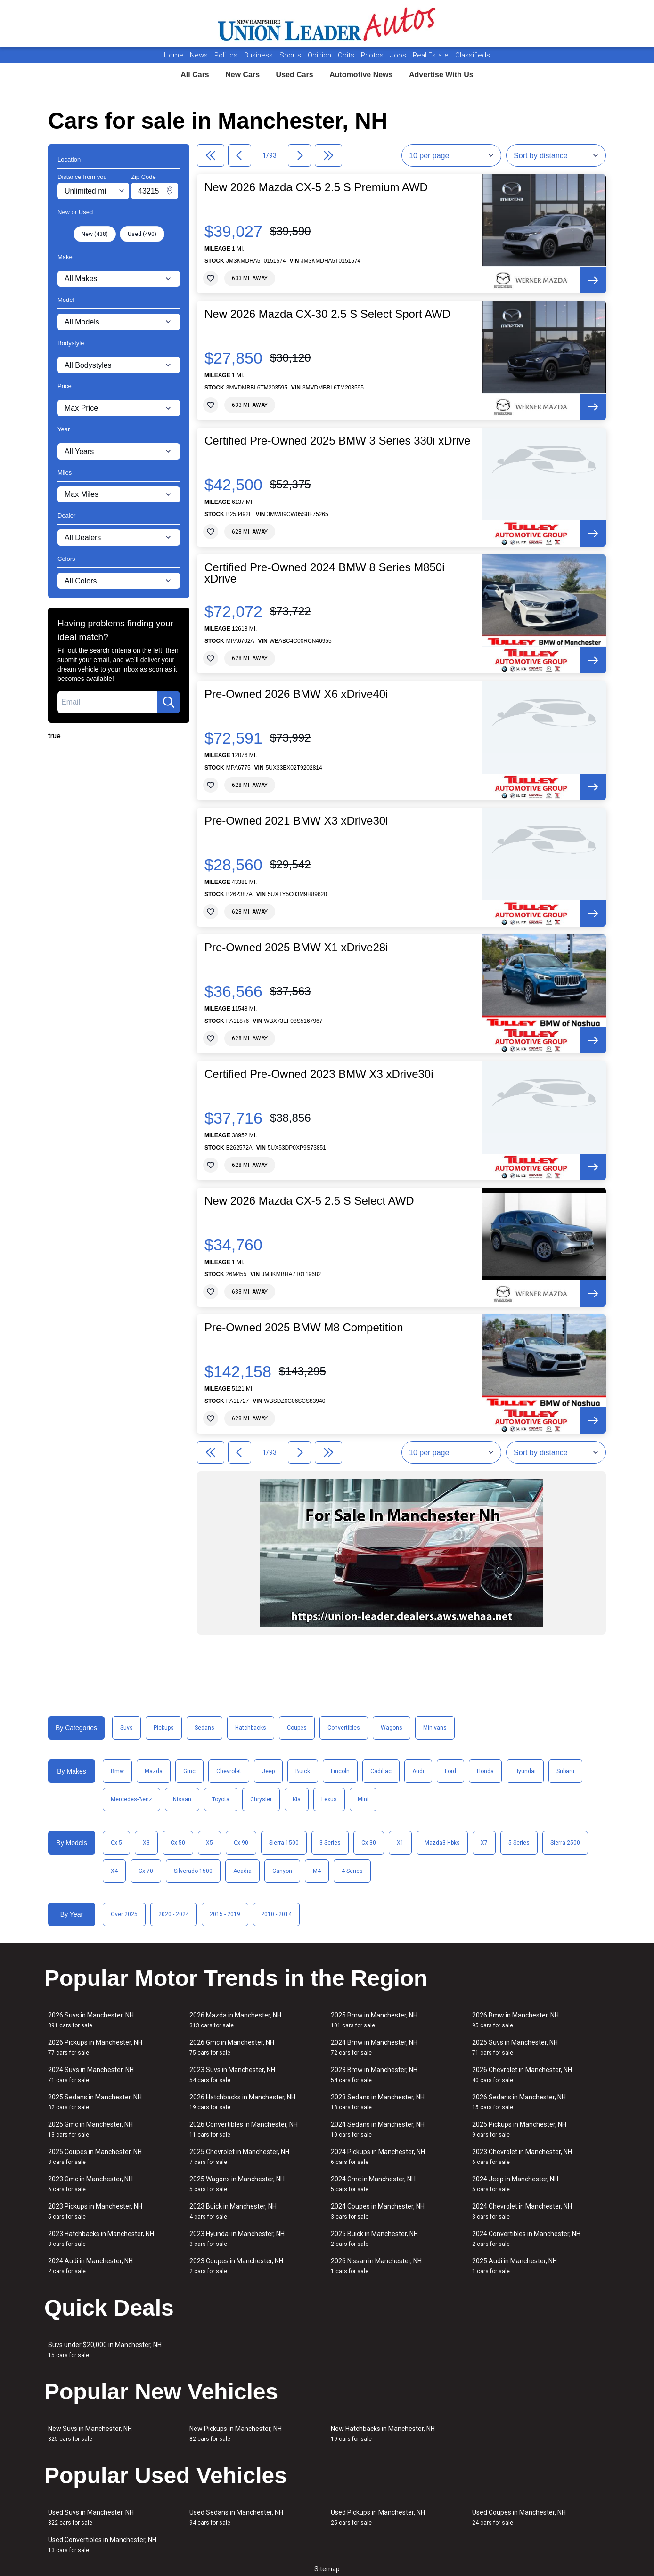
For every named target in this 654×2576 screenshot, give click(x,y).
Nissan (182, 1799)
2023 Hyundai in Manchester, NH (237, 2238)
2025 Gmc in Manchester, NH (90, 2129)
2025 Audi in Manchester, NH (514, 2266)
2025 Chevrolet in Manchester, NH (239, 2156)
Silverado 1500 (193, 1871)
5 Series (519, 1842)
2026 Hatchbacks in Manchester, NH (242, 2102)
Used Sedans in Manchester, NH (236, 2517)
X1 (400, 1842)
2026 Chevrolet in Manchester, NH (522, 2074)
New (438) (95, 234)
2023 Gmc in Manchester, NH (90, 2184)
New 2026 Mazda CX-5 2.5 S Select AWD (309, 1201)
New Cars (242, 75)
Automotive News (360, 75)
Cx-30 (368, 1842)
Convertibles (343, 1728)
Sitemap (327, 2569)
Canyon (282, 1871)
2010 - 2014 (276, 1914)
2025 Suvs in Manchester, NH (515, 2047)
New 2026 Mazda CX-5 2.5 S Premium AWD (316, 187)
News (199, 55)
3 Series (330, 1842)
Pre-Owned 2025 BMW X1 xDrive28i (296, 947)
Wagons (391, 1728)
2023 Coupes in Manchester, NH (236, 2266)
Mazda (154, 1771)
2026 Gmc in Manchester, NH (231, 2047)
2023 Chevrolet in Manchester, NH (522, 2156)
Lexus (329, 1799)
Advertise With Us (441, 75)
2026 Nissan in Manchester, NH (376, 2266)
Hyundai (525, 1771)
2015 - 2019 (225, 1914)
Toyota (220, 1799)
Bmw (117, 1771)
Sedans (204, 1728)
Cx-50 (178, 1842)
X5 (209, 1842)
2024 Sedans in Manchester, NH (378, 2129)
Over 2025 (124, 1914)
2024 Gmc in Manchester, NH (373, 2184)
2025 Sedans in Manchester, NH (95, 2102)
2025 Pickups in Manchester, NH (519, 2129)
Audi (418, 1771)
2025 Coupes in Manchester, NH (95, 2156)
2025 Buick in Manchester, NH (374, 2238)
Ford (450, 1771)
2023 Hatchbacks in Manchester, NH (101, 2238)
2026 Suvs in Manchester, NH (91, 2020)
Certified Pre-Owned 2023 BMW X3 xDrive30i (318, 1074)
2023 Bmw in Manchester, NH (374, 2074)
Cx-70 (146, 1871)
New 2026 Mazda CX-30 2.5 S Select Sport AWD (327, 314)
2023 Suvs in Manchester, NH (232, 2074)
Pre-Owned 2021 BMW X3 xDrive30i (296, 820)
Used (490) (142, 234)
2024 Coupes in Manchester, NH (378, 2211)
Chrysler (261, 1799)
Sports (291, 55)
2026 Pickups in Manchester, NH (95, 2047)
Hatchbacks (250, 1728)
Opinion (320, 55)
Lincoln (340, 1771)
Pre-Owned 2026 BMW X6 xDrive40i (296, 694)
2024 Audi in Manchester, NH (90, 2266)
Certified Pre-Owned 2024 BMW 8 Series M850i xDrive (324, 573)
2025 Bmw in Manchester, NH (374, 2020)
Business (259, 55)
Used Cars (294, 75)
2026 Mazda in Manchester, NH (235, 2020)
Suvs (126, 1728)
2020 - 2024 (173, 1914)
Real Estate (431, 55)
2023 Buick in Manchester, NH (233, 2211)
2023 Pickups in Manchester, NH (95, 2211)
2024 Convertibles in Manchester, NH (526, 2238)
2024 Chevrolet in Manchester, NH (522, 2211)
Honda (485, 1771)
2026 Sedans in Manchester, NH (519, 2102)
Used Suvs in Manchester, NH (91, 2517)
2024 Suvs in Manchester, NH (91, 2074)
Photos (373, 55)
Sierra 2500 (565, 1842)
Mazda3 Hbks (442, 1842)
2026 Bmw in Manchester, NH (515, 2020)
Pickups (164, 1728)
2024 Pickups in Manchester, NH (378, 2156)
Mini (363, 1799)
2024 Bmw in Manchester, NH (374, 2047)
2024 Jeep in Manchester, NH (515, 2184)
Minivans (435, 1728)
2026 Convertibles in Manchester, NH (243, 2129)
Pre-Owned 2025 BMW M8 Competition (303, 1327)
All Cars (194, 75)
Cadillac (381, 1771)
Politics (225, 55)
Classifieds (472, 55)
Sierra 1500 (284, 1842)
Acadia (242, 1871)
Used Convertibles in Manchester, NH (102, 2544)
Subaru (565, 1771)
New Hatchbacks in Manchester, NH (383, 2433)
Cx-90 (241, 1842)
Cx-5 (116, 1842)
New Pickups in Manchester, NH (235, 2433)
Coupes (297, 1728)
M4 (317, 1871)
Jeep (268, 1771)
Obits (347, 55)
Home (173, 55)
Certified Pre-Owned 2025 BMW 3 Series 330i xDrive (337, 440)
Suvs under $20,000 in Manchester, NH (105, 2349)
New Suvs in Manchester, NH (90, 2433)
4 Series (352, 1871)
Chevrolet (228, 1771)
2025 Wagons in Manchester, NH (237, 2184)
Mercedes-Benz (131, 1799)
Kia (297, 1799)
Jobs (399, 55)
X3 (146, 1842)
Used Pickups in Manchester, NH (378, 2517)
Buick (302, 1771)
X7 (484, 1842)
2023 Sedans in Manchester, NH (378, 2102)
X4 (114, 1871)
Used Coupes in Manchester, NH (519, 2517)
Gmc (189, 1771)
